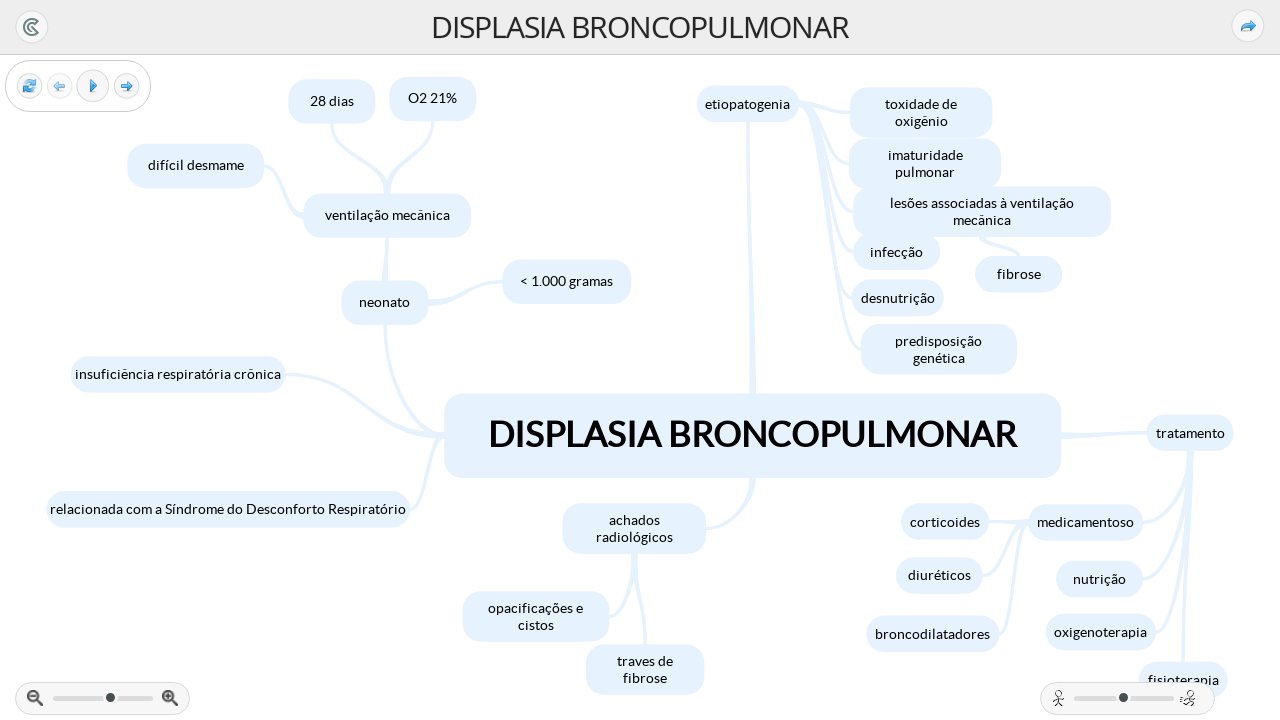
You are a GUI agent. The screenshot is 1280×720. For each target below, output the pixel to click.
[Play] (93, 86)
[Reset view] (29, 86)
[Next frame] (126, 86)
